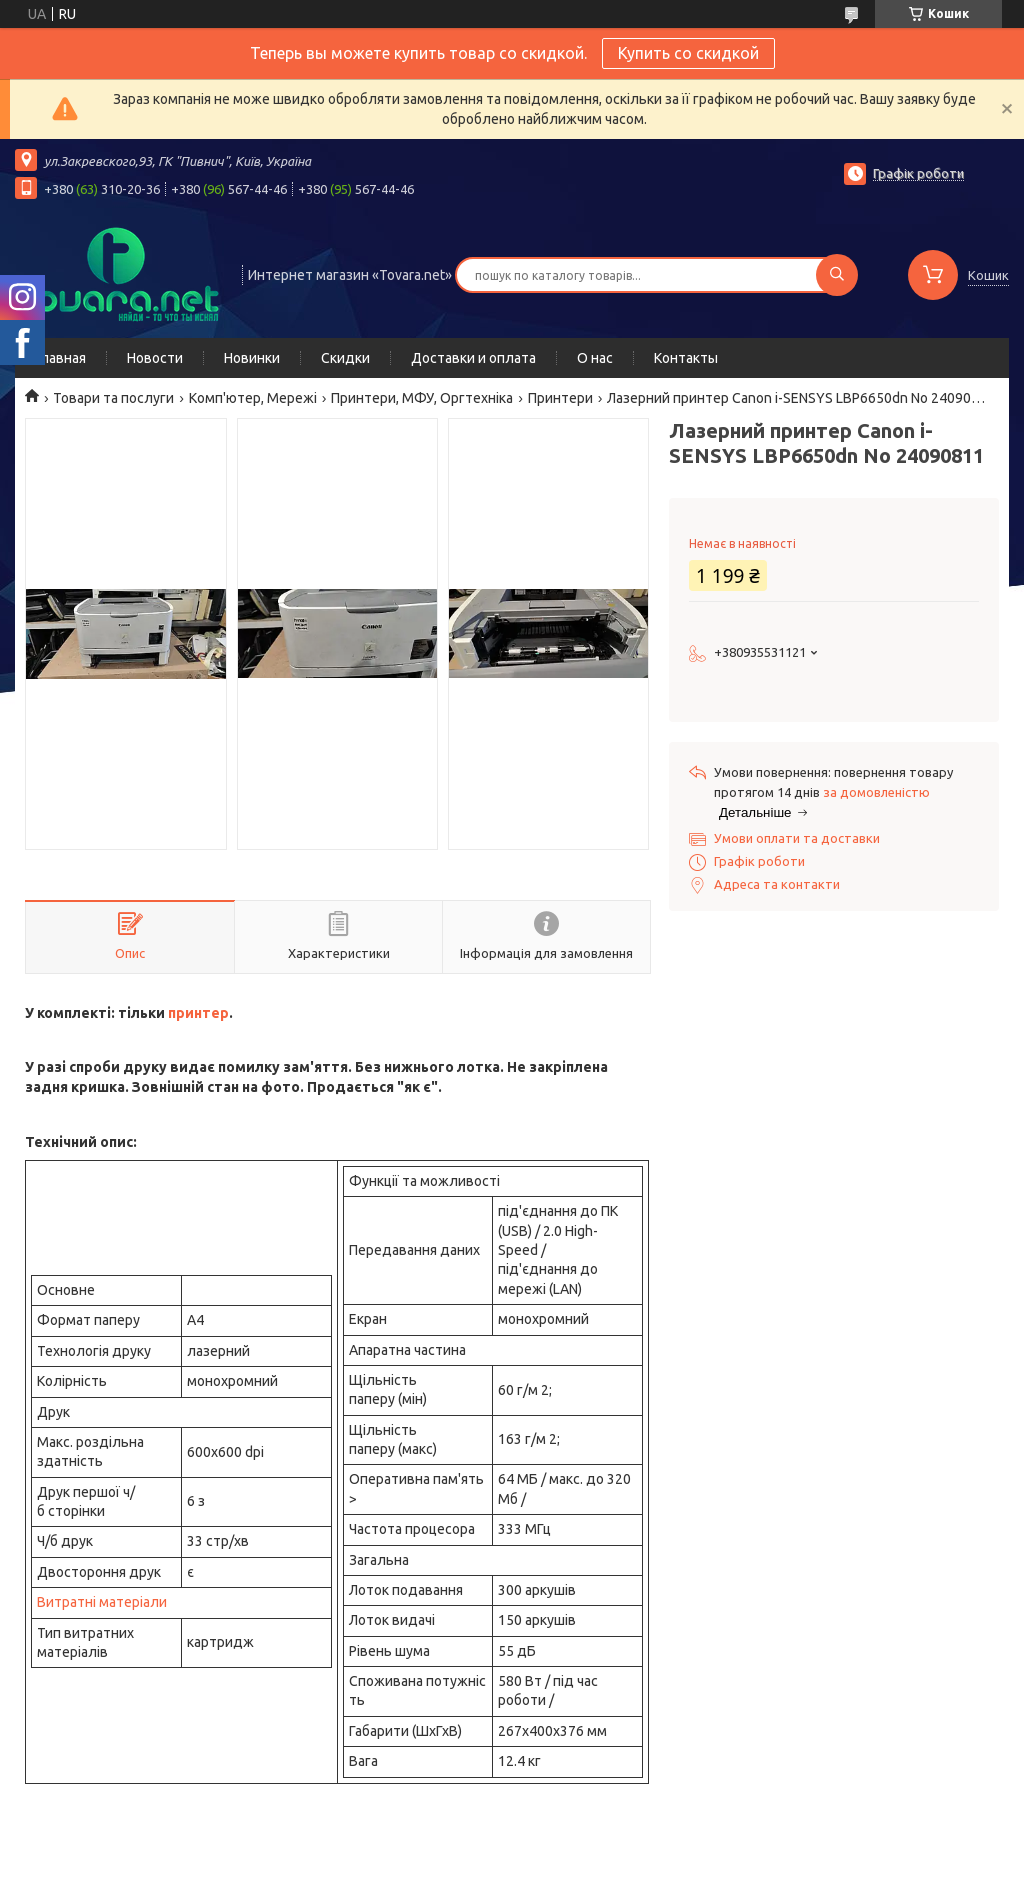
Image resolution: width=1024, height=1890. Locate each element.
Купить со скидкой (688, 53)
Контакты (686, 358)
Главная (60, 358)
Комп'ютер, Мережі (253, 398)
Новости (155, 358)
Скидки (345, 358)
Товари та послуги (113, 398)
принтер (198, 1013)
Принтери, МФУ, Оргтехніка (422, 398)
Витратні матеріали (102, 1602)
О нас (595, 358)
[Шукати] (837, 275)
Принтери (560, 398)
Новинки (252, 358)
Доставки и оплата (473, 358)
